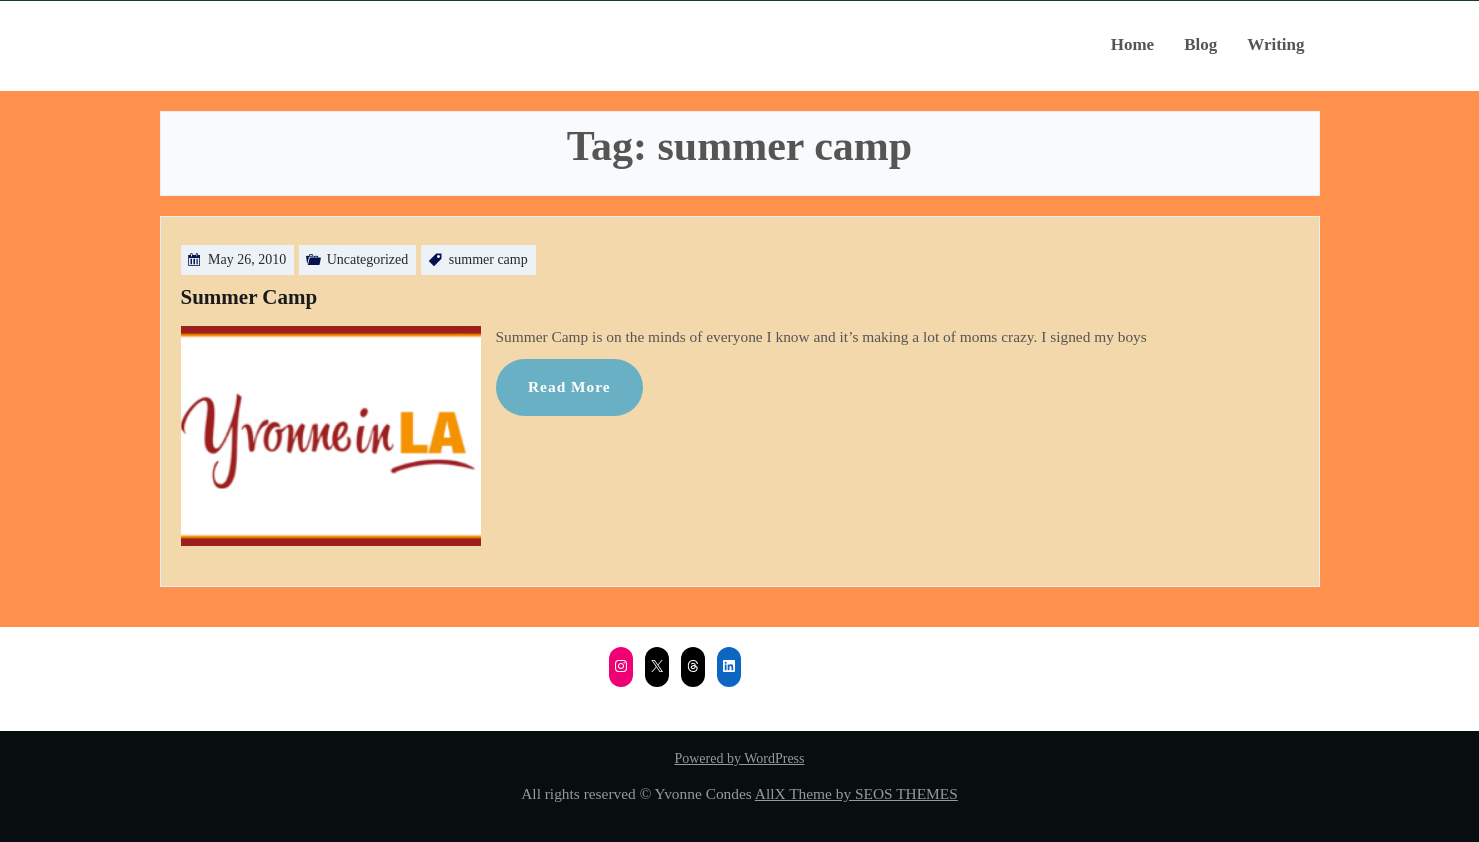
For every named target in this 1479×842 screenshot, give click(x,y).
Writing (1275, 44)
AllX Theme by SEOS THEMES (856, 793)
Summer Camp (249, 297)
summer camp (488, 259)
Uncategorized (368, 259)
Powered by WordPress (739, 758)
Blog (1200, 44)
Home (1132, 44)
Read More (569, 386)
